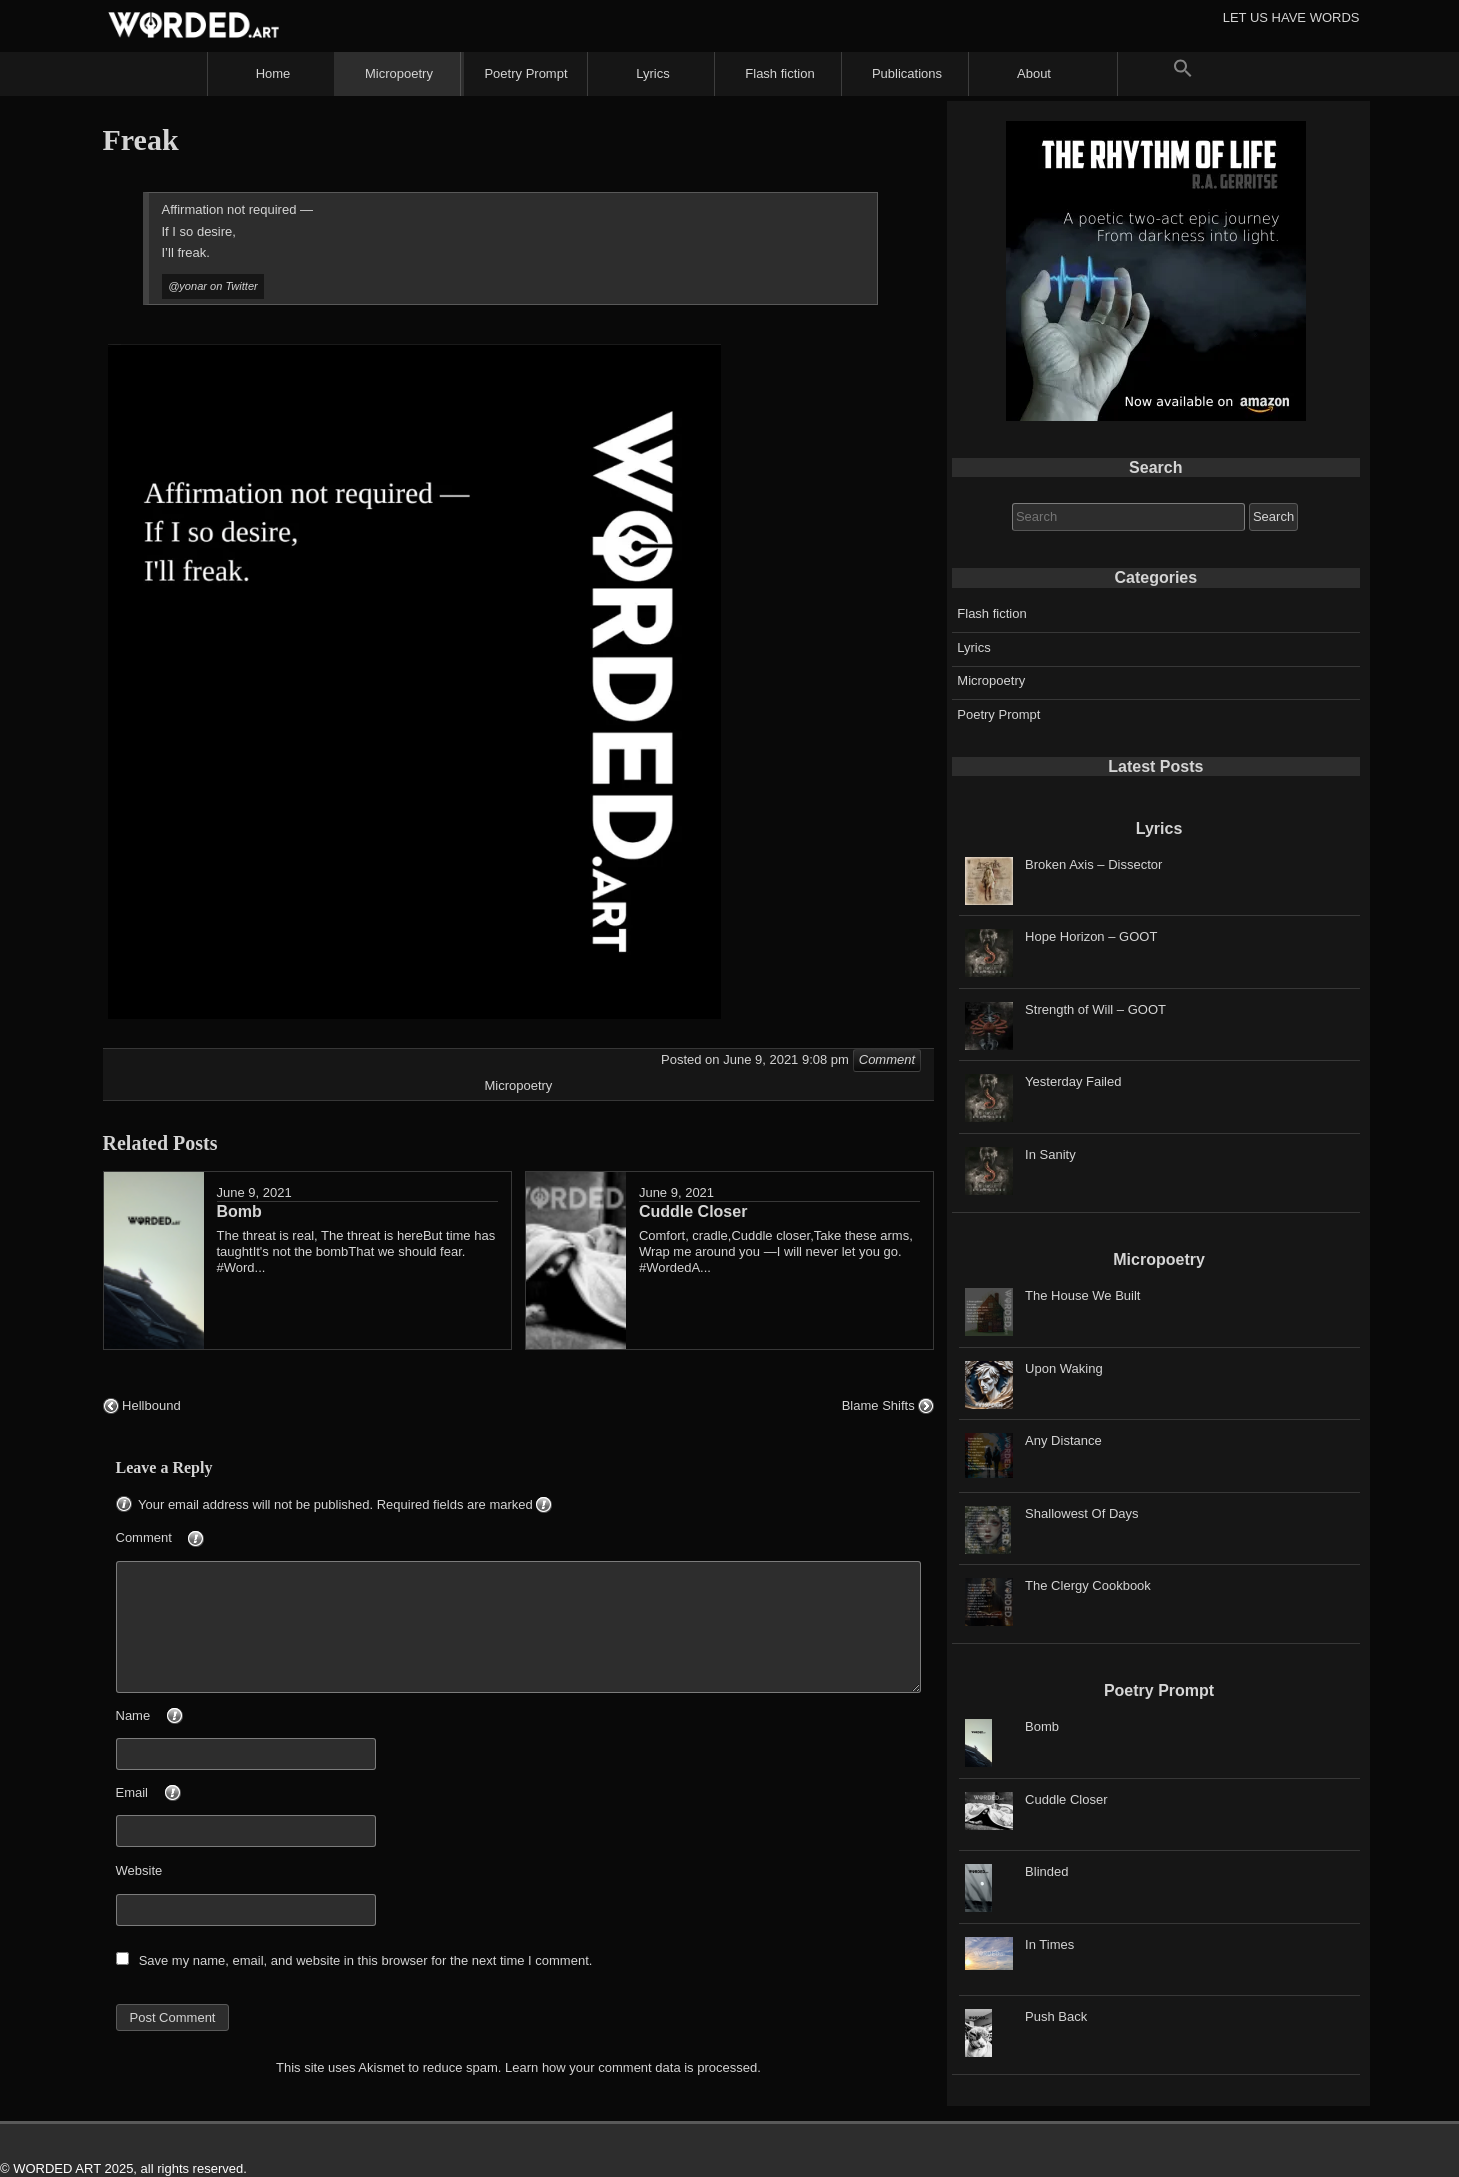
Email (182, 1794)
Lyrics (652, 73)
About (1034, 73)
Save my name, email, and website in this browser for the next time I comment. (366, 1960)
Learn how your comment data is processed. (633, 2067)
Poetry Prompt (525, 73)
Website (139, 1870)
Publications (907, 73)
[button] (1183, 74)
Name (183, 1717)
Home (273, 73)
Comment (194, 1539)
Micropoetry (399, 73)
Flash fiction (779, 73)
